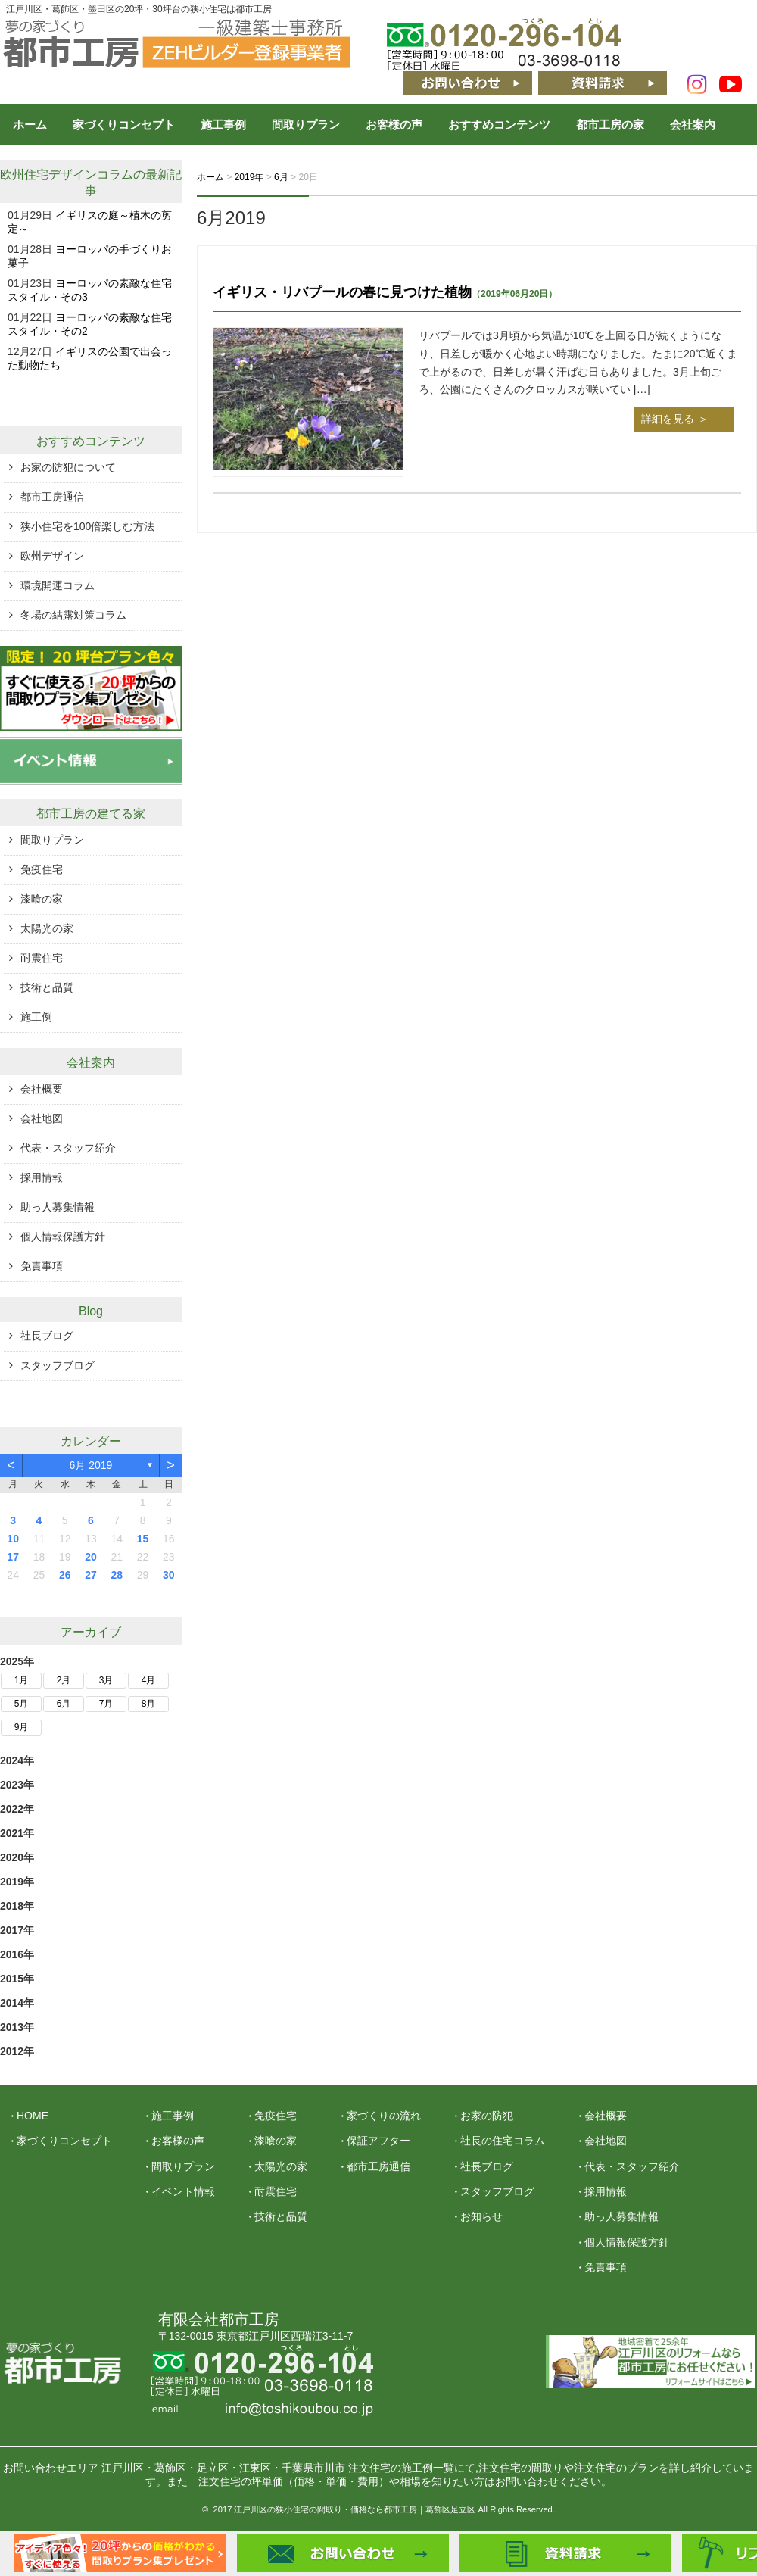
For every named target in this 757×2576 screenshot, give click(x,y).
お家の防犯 (486, 2116)
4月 (149, 1680)
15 (143, 1539)
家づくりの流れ (384, 2116)
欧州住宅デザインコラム (66, 174)
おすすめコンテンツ (499, 124)
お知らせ (481, 2216)
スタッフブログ (57, 1365)
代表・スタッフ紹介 (68, 1148)
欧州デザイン (52, 556)
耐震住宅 (41, 958)
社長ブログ (46, 1336)
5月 (21, 1703)
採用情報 (41, 1177)
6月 (64, 1703)
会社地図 (41, 1118)
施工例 (36, 1017)
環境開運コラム (57, 585)
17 (13, 1557)
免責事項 (41, 1266)
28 (117, 1575)
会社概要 (41, 1089)
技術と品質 (46, 987)
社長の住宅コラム (502, 2141)
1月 (21, 1680)
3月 (106, 1680)
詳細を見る (667, 419)
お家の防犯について (68, 467)
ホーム (30, 124)
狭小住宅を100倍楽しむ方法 (87, 526)
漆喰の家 (41, 899)
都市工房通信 (52, 497)
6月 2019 (91, 1465)
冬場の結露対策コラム (73, 615)
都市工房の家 (610, 124)
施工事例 (223, 124)
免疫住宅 (41, 869)
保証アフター (378, 2141)
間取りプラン (306, 124)
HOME (32, 2116)
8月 (149, 1703)
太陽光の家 (46, 928)
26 (65, 1575)
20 (91, 1557)
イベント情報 (183, 2191)
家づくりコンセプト (124, 124)
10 (13, 1539)
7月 (106, 1703)
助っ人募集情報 (57, 1207)
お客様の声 (394, 124)
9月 (21, 1727)
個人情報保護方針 (62, 1236)
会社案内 (692, 124)
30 (169, 1575)
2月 (64, 1680)
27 (91, 1575)
